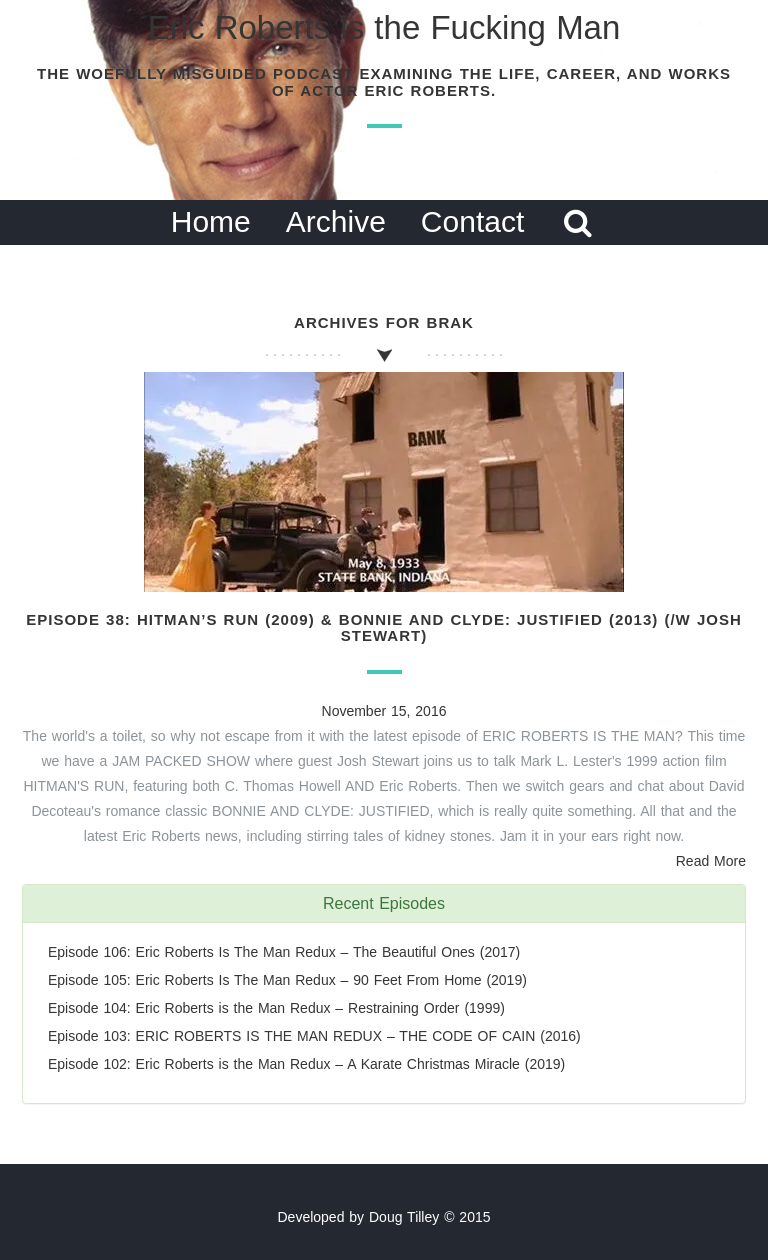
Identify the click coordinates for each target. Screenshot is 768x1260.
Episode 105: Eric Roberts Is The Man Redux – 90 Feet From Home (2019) (287, 980)
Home (211, 221)
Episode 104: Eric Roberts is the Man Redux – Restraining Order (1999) (276, 1008)
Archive (336, 221)
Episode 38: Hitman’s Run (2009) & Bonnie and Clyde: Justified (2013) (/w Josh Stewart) (384, 628)
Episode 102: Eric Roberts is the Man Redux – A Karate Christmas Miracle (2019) (306, 1064)
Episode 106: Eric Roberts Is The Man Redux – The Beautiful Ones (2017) (284, 952)
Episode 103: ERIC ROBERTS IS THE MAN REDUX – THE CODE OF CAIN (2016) (314, 1036)
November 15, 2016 (384, 711)
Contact (472, 221)
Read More (711, 861)
